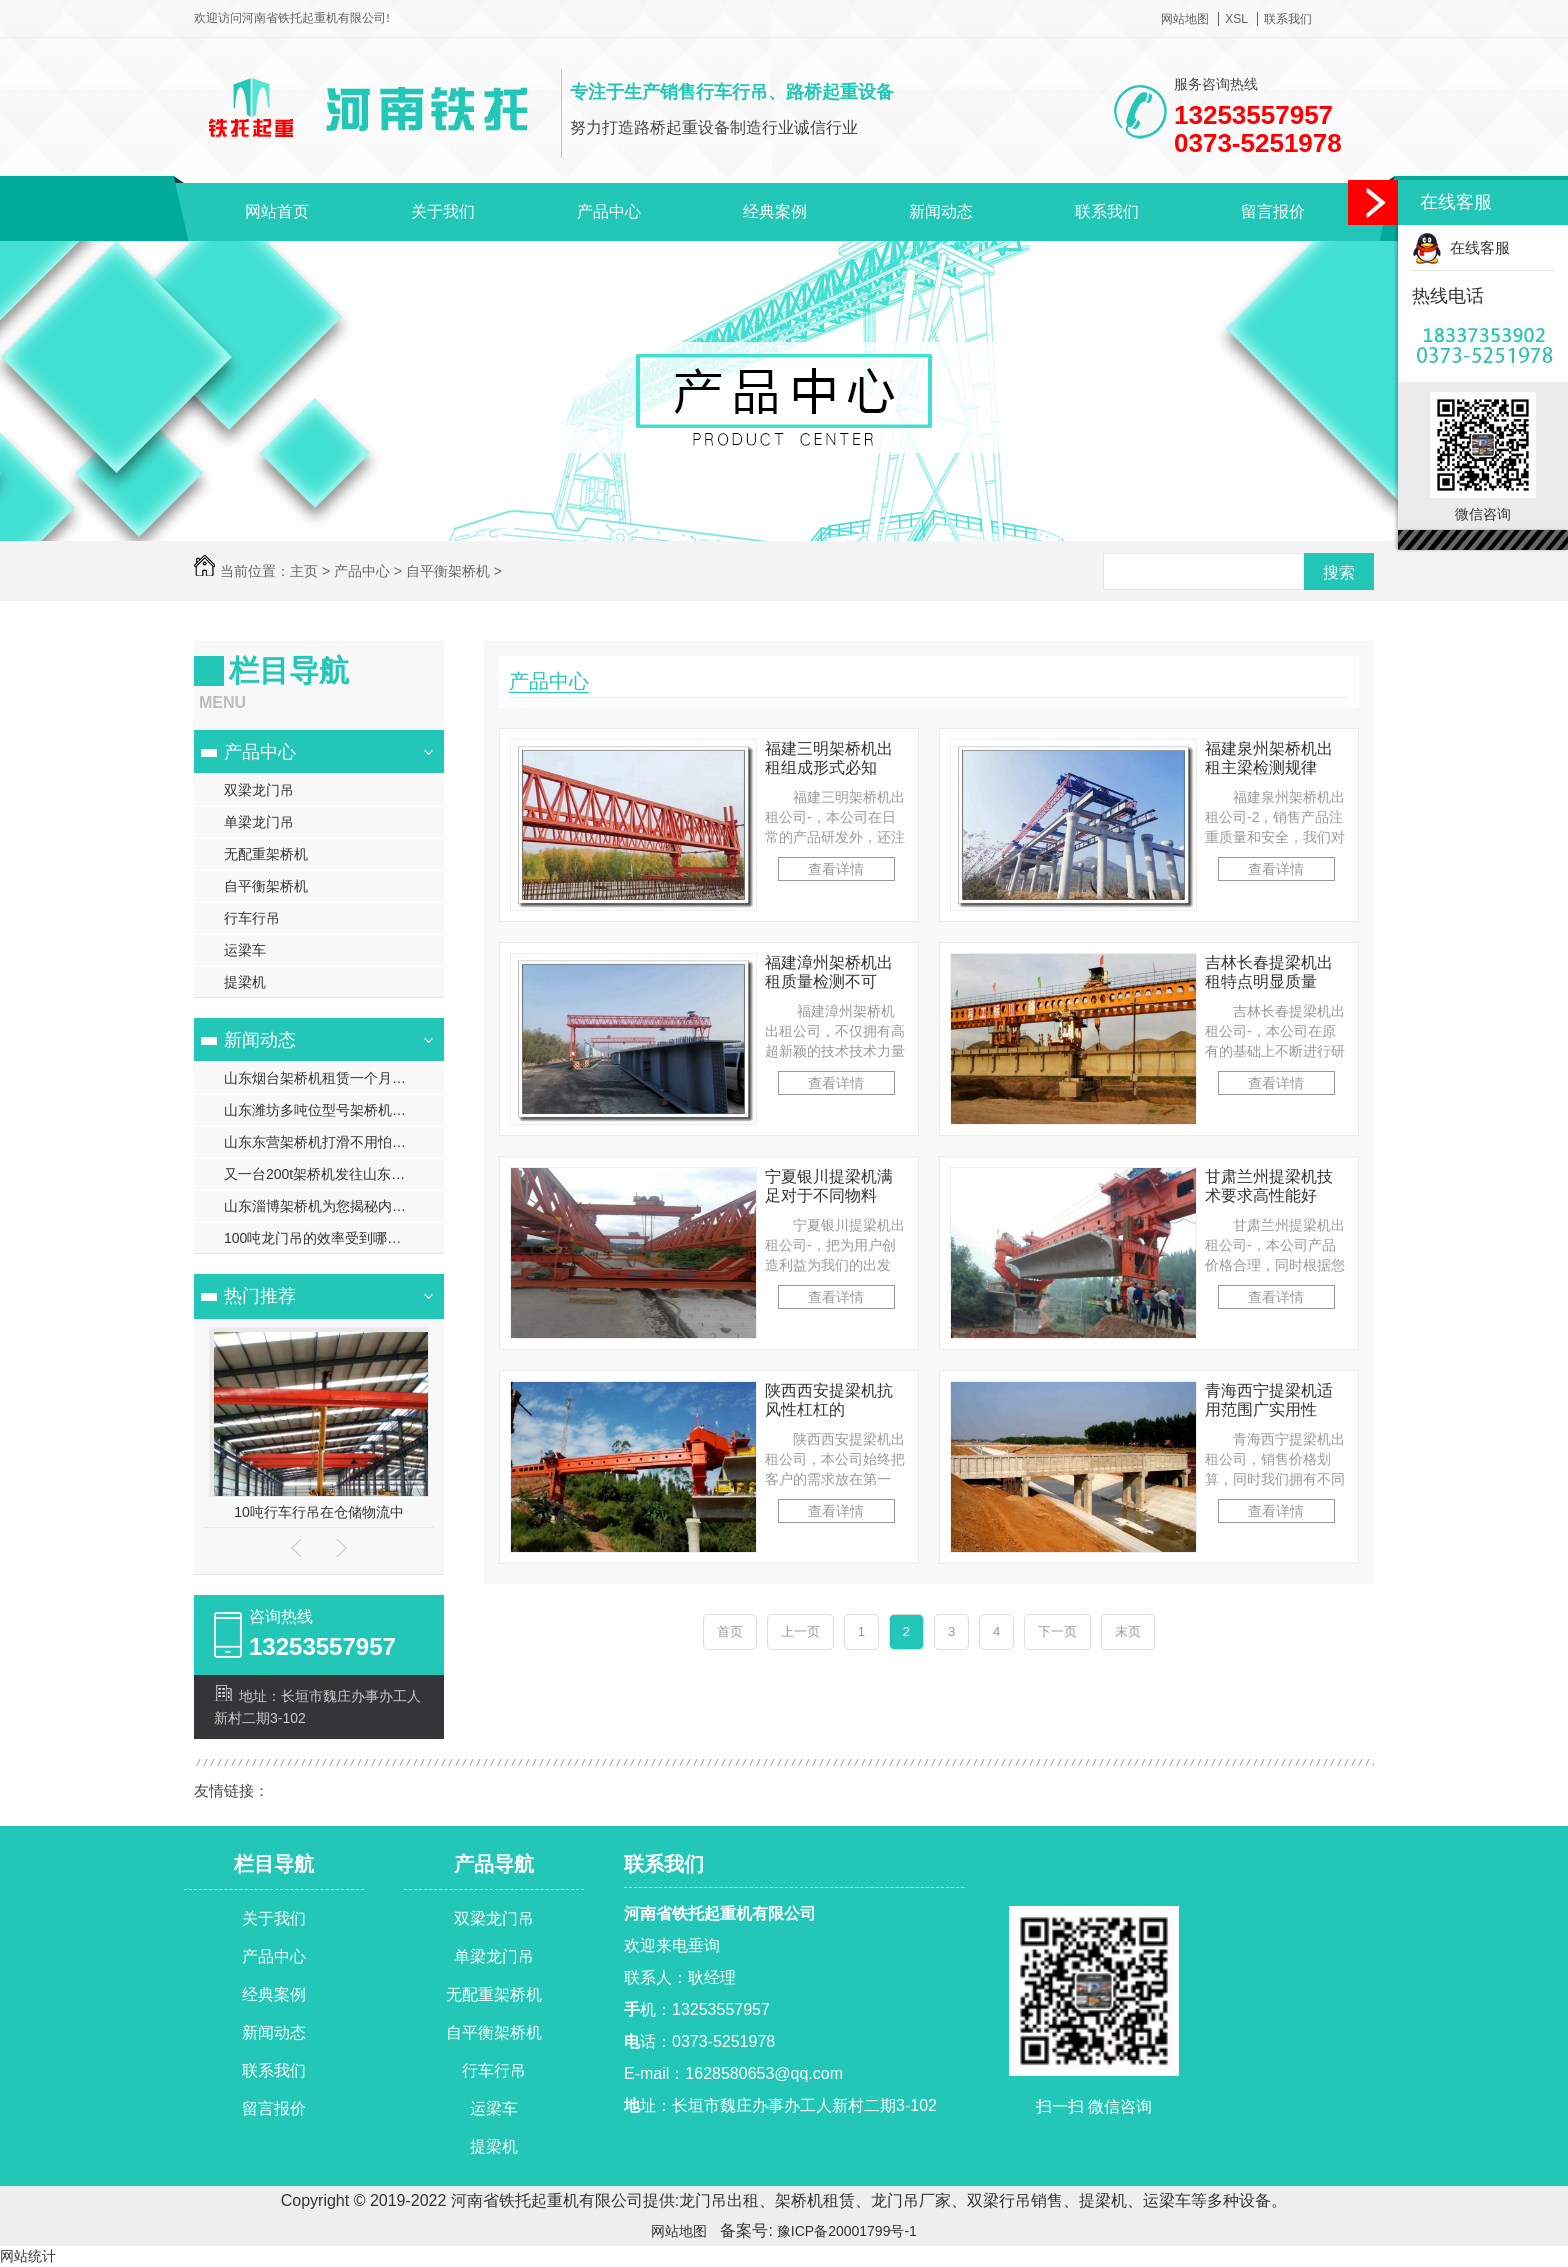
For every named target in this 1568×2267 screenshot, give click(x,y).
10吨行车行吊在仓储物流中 (319, 1512)
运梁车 (245, 950)
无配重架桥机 (266, 854)
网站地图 (1185, 19)
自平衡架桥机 (448, 571)
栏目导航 (274, 1864)
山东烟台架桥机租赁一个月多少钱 (329, 1078)
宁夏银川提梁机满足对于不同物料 (829, 1186)
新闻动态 (941, 211)
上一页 (800, 1631)
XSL (1236, 19)
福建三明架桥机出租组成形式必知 (829, 758)
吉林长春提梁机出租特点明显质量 (1269, 972)
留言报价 (1273, 211)
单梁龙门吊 (259, 822)
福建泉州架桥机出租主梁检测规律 (1269, 758)
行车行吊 (252, 918)
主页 (304, 571)
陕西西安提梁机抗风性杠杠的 (829, 1400)
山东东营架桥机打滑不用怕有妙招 (329, 1142)
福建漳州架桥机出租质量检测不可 (829, 972)
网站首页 (277, 211)
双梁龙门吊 (259, 790)
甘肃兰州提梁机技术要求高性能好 (1269, 1186)
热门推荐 (260, 1296)
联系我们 (1288, 19)
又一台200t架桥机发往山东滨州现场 (334, 1174)
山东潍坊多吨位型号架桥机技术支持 (334, 1110)
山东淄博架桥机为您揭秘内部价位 (329, 1206)
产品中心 (609, 211)
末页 (1128, 1631)
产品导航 (494, 1864)
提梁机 (245, 982)
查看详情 (836, 869)
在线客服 (1461, 247)
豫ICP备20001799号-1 (845, 2231)
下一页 (1057, 1631)
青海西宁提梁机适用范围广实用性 (1269, 1400)
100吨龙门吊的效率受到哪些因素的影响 (334, 1238)
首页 (730, 1631)
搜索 (1339, 572)
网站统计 (28, 2256)
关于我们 (443, 211)
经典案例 (775, 211)
